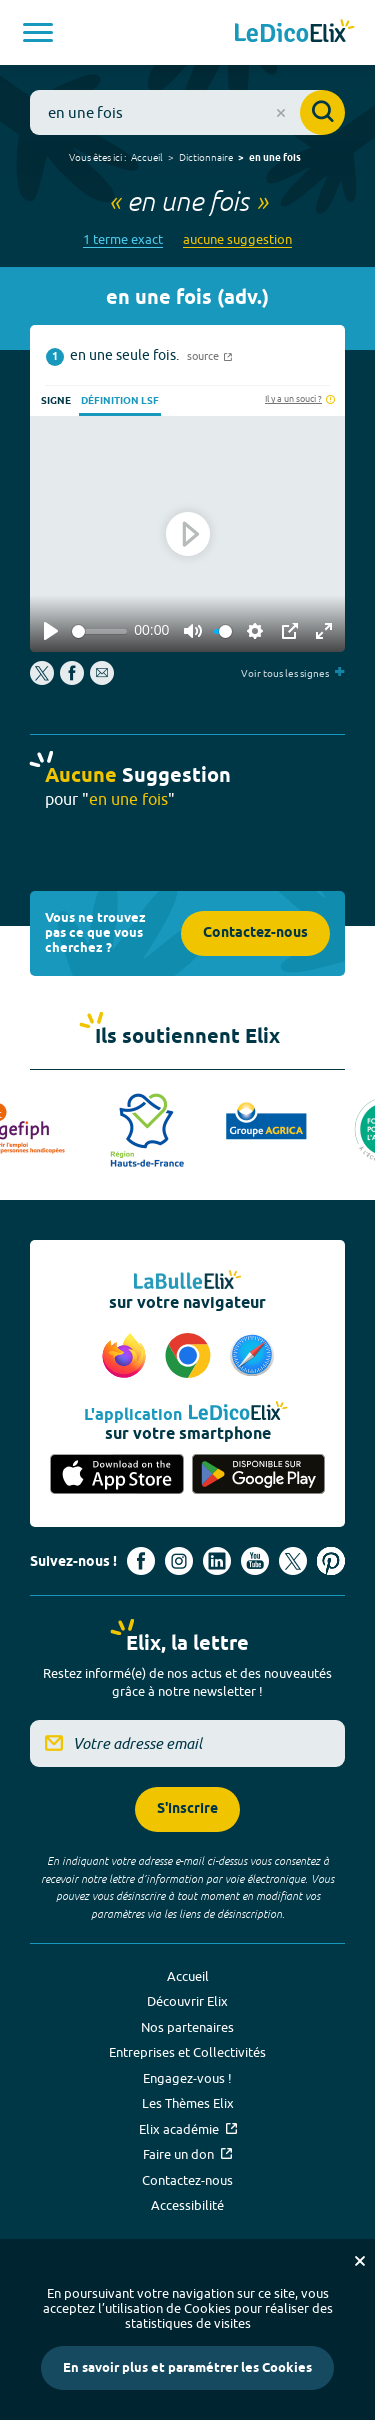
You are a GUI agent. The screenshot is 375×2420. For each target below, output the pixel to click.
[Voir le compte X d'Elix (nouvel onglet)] (293, 1561)
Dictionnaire (206, 157)
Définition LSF (120, 401)
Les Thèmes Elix (188, 2103)
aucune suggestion (237, 239)
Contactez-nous (255, 933)
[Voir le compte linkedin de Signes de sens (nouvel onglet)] (217, 1561)
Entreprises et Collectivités (187, 2052)
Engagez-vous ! (187, 2078)
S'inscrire (187, 1809)
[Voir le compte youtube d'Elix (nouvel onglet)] (255, 1561)
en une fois (275, 158)
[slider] (99, 631)
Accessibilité (187, 2205)
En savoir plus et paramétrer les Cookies (187, 2368)
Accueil (147, 157)
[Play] (51, 631)
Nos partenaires (187, 2027)
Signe (56, 401)
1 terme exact (123, 239)
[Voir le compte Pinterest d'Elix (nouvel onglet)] (331, 1561)
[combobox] (187, 112)
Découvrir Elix (187, 2001)
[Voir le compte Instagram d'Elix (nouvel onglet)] (179, 1561)
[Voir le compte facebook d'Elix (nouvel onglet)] (141, 1561)
